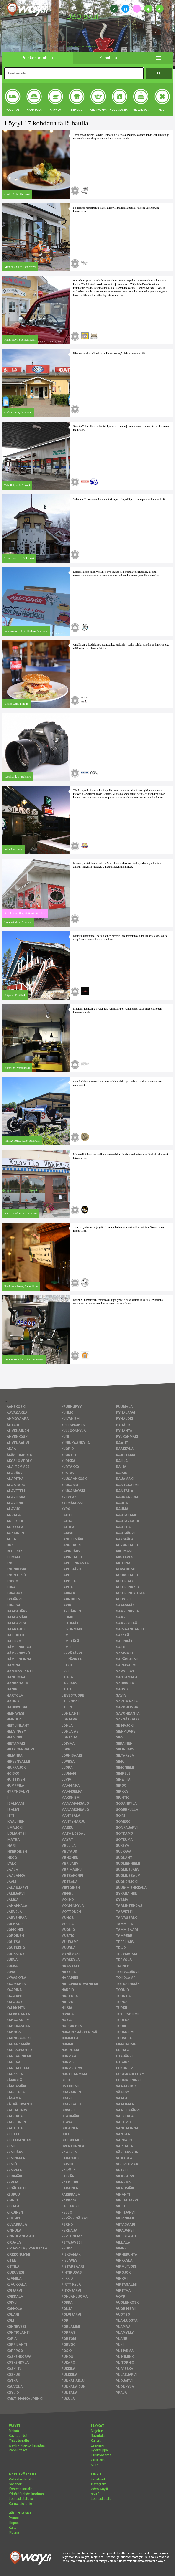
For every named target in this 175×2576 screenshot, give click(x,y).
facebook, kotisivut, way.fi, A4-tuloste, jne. (83, 46)
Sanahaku (16, 2484)
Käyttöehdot (18, 2436)
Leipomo (97, 2445)
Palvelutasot (18, 2450)
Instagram (98, 2484)
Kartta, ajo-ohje (20, 2504)
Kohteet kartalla (20, 2489)
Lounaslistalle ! (102, 2499)
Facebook (98, 2479)
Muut (94, 2465)
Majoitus (97, 2431)
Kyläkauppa (99, 2450)
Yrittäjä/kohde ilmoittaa (26, 2494)
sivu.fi (95, 2494)
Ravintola (98, 2436)
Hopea (14, 2523)
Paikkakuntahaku (21, 2479)
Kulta (12, 2527)
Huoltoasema (101, 2455)
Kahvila (96, 2441)
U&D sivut (82, 16)
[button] (159, 58)
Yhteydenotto (19, 2441)
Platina (14, 2532)
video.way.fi (99, 2489)
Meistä (14, 2431)
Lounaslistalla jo (21, 2499)
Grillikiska (98, 2460)
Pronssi (14, 2518)
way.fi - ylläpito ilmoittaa (27, 2445)
